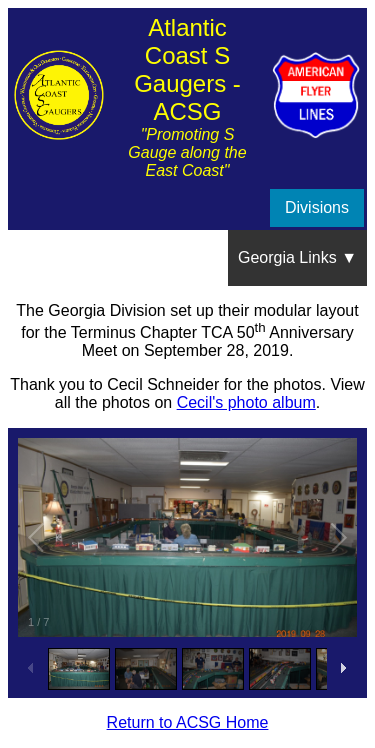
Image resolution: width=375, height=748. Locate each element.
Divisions (317, 207)
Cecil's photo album (246, 402)
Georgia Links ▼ (297, 257)
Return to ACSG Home (188, 722)
